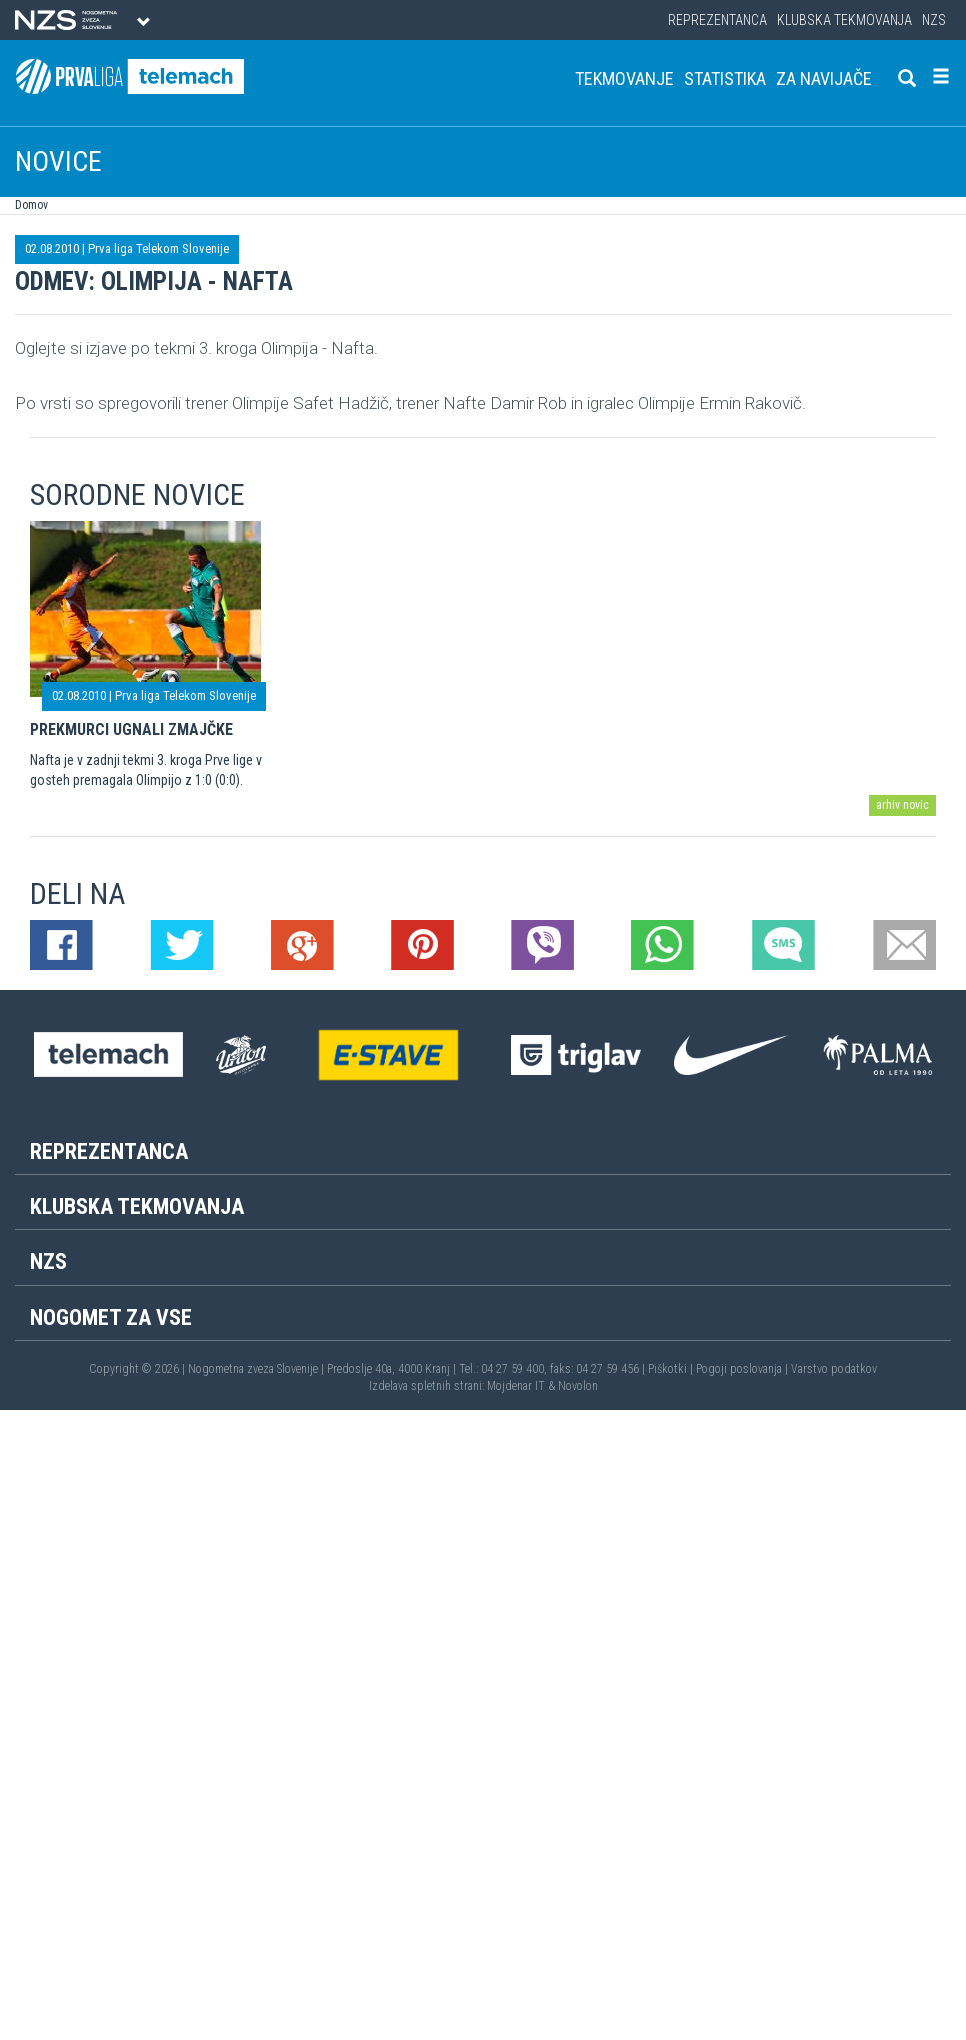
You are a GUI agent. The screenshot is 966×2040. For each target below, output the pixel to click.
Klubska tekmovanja (844, 20)
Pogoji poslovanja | (743, 1369)
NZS (934, 20)
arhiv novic (902, 805)
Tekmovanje (624, 78)
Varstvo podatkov (834, 1369)
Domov (31, 205)
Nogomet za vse (111, 1317)
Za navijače (824, 78)
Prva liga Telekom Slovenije (158, 248)
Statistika (725, 78)
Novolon (578, 1386)
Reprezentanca (717, 20)
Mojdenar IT (516, 1386)
